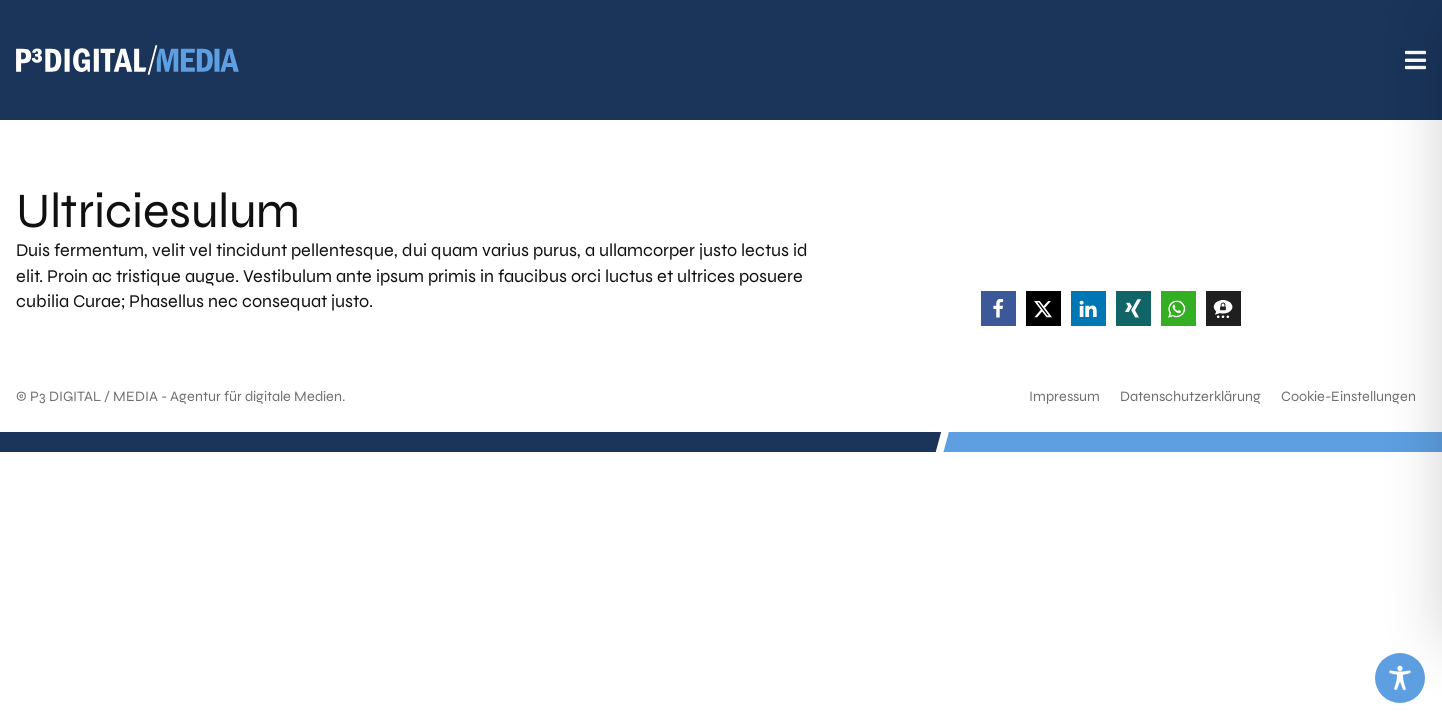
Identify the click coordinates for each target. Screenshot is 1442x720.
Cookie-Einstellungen (1348, 396)
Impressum (1064, 396)
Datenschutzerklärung (1190, 396)
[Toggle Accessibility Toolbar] (1400, 678)
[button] (998, 308)
